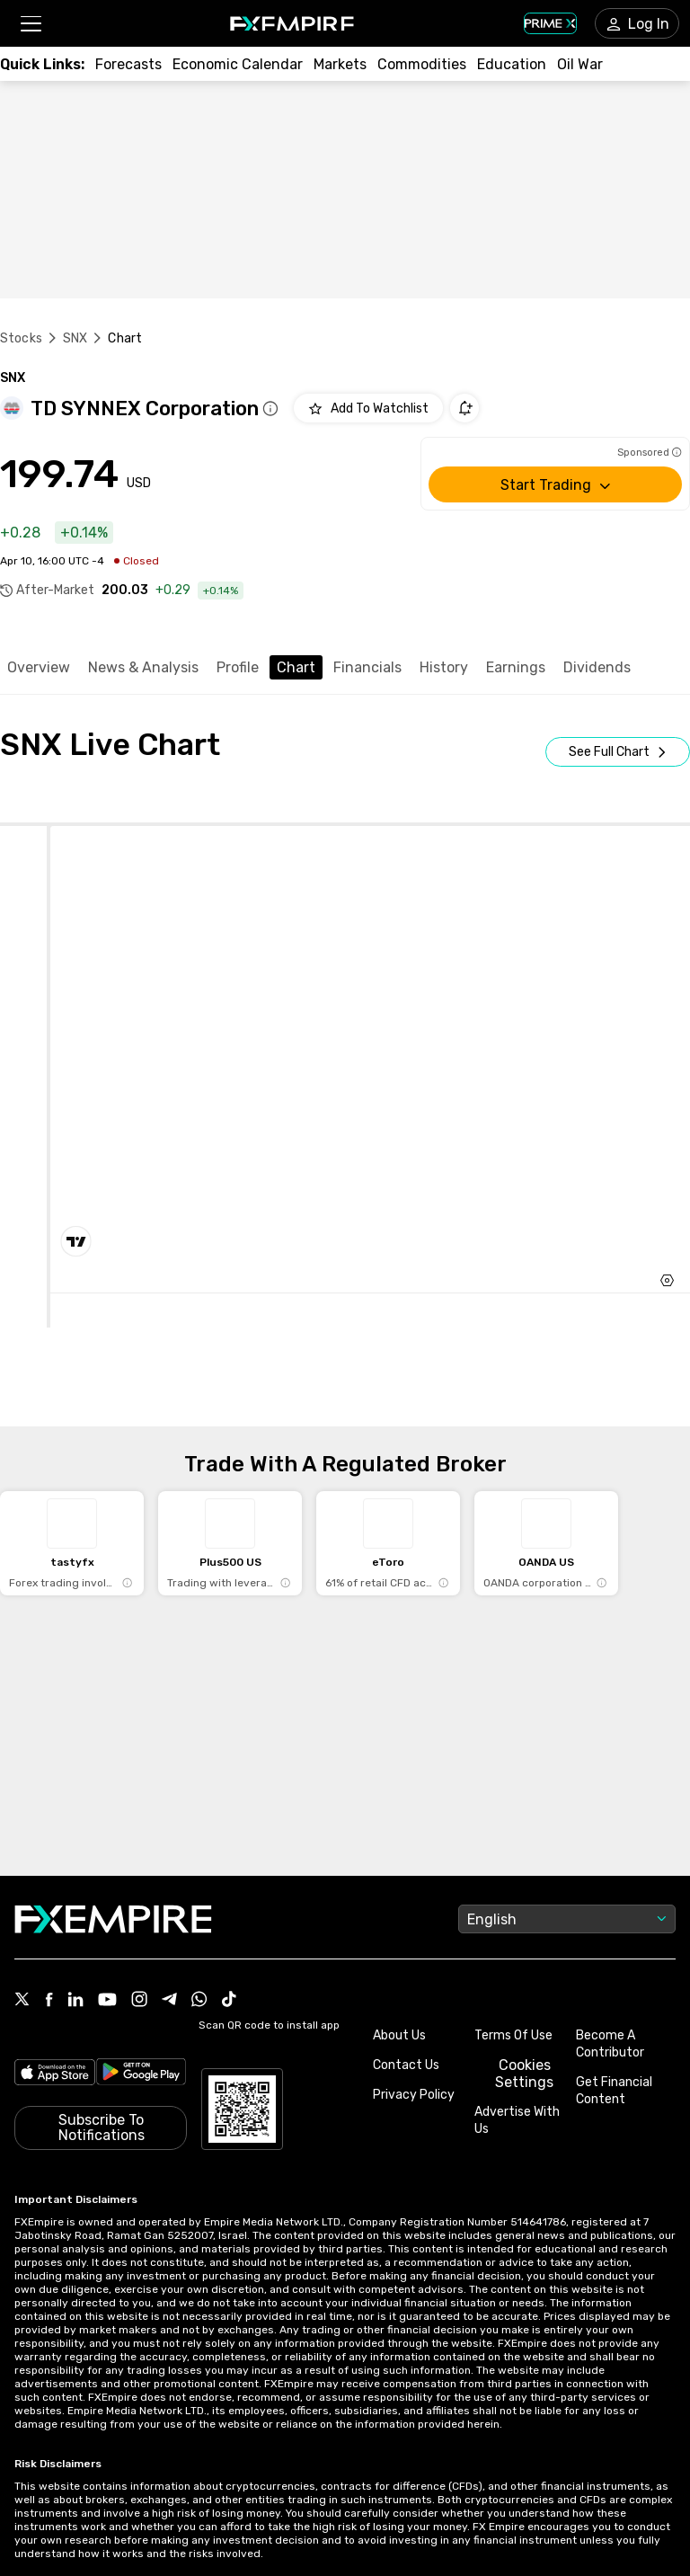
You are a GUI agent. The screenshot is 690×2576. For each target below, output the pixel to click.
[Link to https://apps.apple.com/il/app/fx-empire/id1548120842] (54, 2074)
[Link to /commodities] (421, 64)
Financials (367, 667)
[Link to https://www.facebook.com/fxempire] (49, 2001)
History (444, 667)
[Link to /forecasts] (128, 64)
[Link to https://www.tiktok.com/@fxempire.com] (229, 2001)
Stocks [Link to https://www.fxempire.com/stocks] (21, 338)
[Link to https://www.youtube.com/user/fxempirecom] (107, 2001)
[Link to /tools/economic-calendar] (237, 64)
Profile (238, 667)
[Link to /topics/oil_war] (580, 64)
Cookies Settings (524, 2073)
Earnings (515, 667)
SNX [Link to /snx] (75, 338)
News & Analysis (143, 667)
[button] (30, 23)
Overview (38, 667)
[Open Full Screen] (617, 752)
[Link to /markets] (340, 64)
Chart (296, 667)
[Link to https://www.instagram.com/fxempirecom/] (139, 2001)
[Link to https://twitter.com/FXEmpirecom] (22, 2001)
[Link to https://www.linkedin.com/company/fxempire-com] (75, 2001)
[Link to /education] (511, 64)
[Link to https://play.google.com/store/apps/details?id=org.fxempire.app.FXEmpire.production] (141, 2074)
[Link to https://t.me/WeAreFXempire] (169, 2001)
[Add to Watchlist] (368, 408)
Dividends (597, 667)
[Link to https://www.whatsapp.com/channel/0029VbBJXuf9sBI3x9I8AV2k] (199, 2001)
